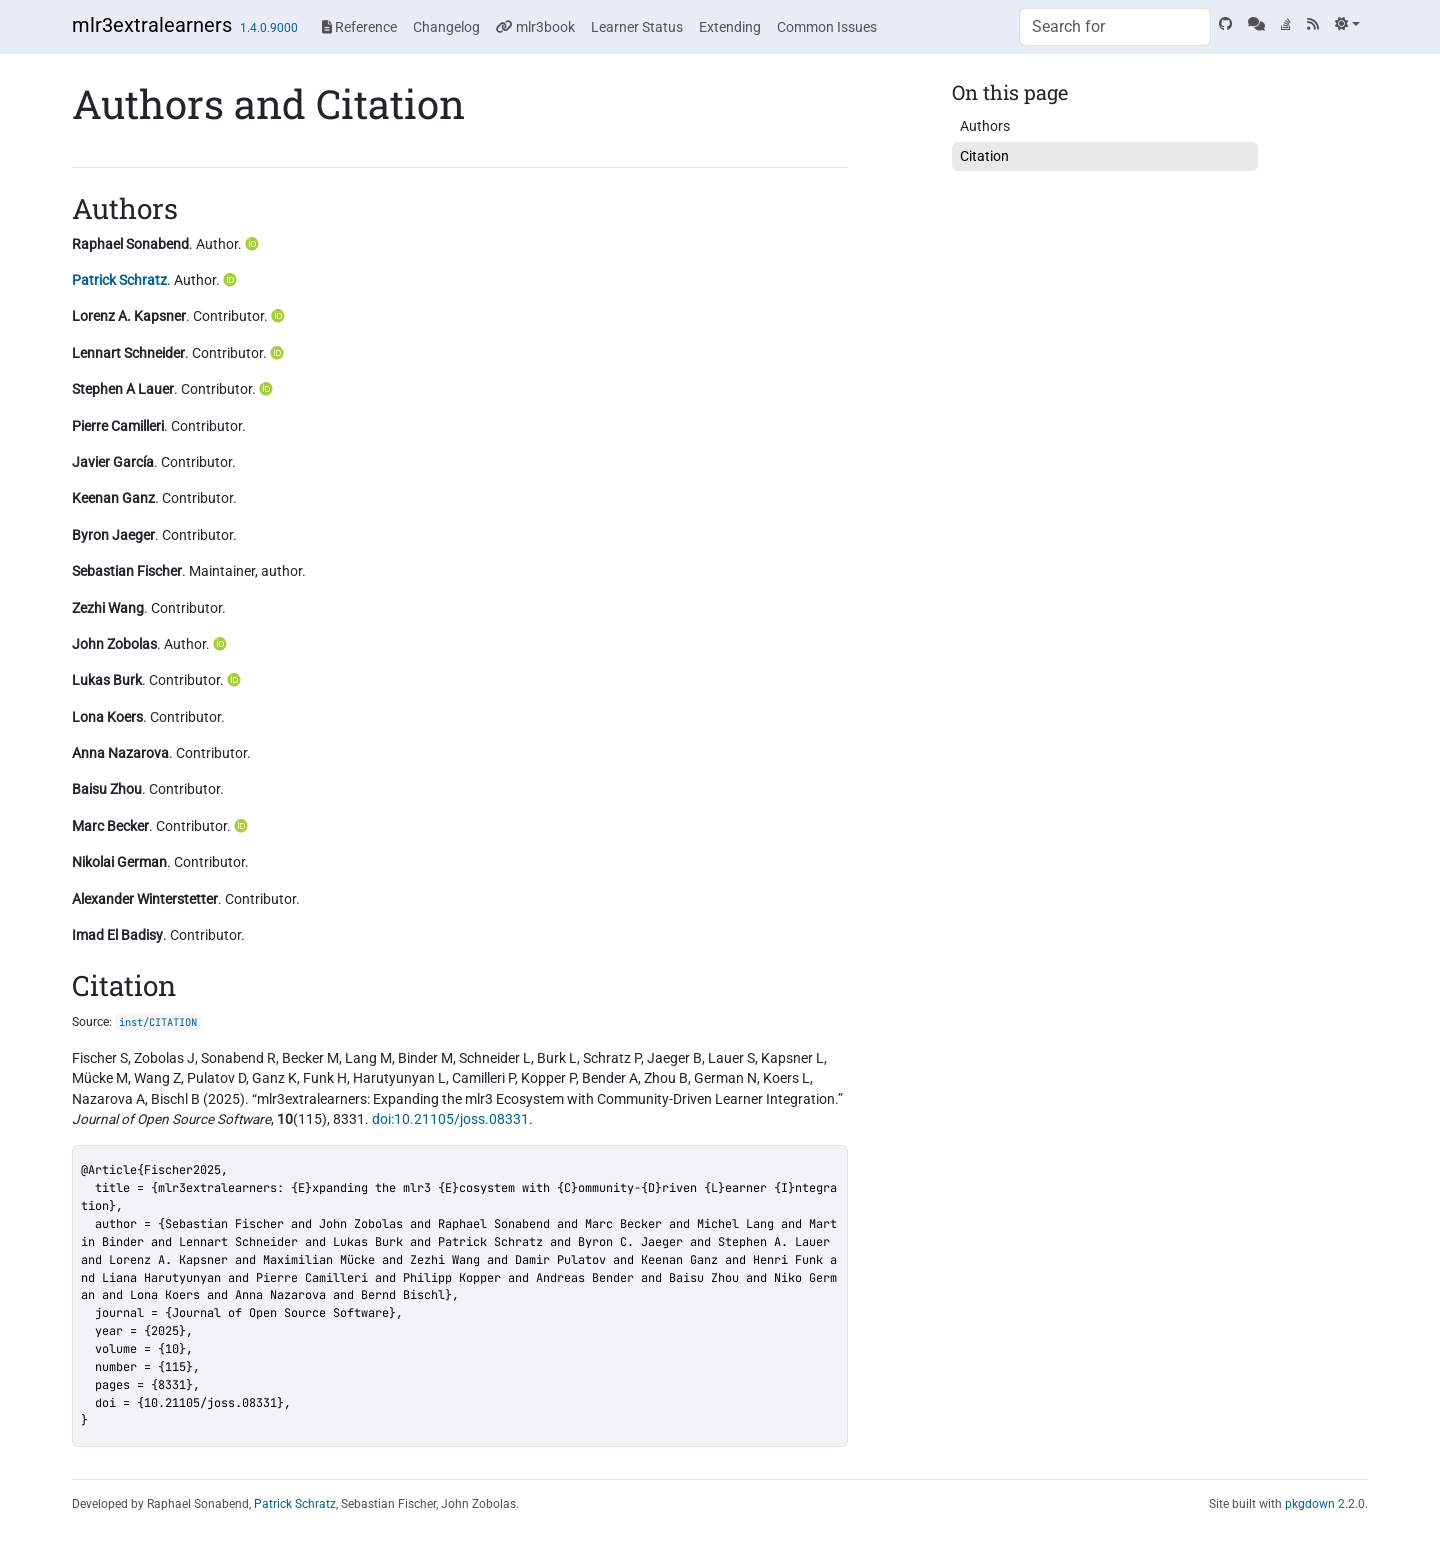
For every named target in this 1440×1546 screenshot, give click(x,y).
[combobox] (1115, 27)
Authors (985, 126)
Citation (984, 156)
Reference (359, 27)
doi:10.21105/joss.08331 (450, 1119)
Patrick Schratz (119, 280)
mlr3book (535, 27)
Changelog (446, 27)
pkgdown (1310, 1504)
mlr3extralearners (152, 25)
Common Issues (827, 27)
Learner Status (637, 27)
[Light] (1347, 24)
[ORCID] (254, 244)
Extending (730, 27)
